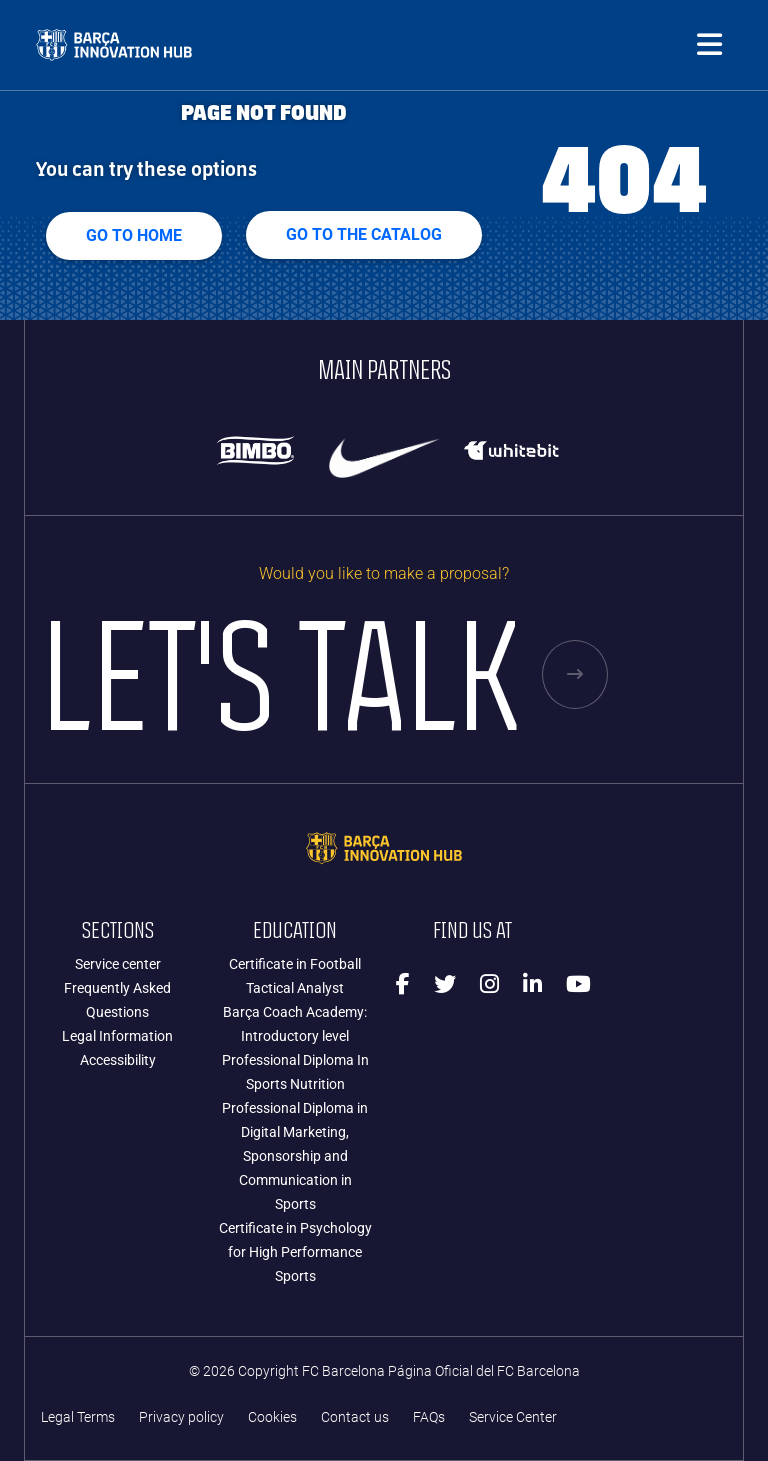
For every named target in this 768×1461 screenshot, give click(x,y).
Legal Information (117, 1036)
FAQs (429, 1417)
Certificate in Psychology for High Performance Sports (295, 1252)
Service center (118, 964)
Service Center (513, 1417)
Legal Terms (78, 1417)
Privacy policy (181, 1417)
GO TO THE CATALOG (364, 234)
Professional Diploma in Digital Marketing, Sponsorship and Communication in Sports (295, 1156)
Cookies (272, 1417)
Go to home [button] (134, 235)
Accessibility (118, 1060)
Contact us (355, 1417)
